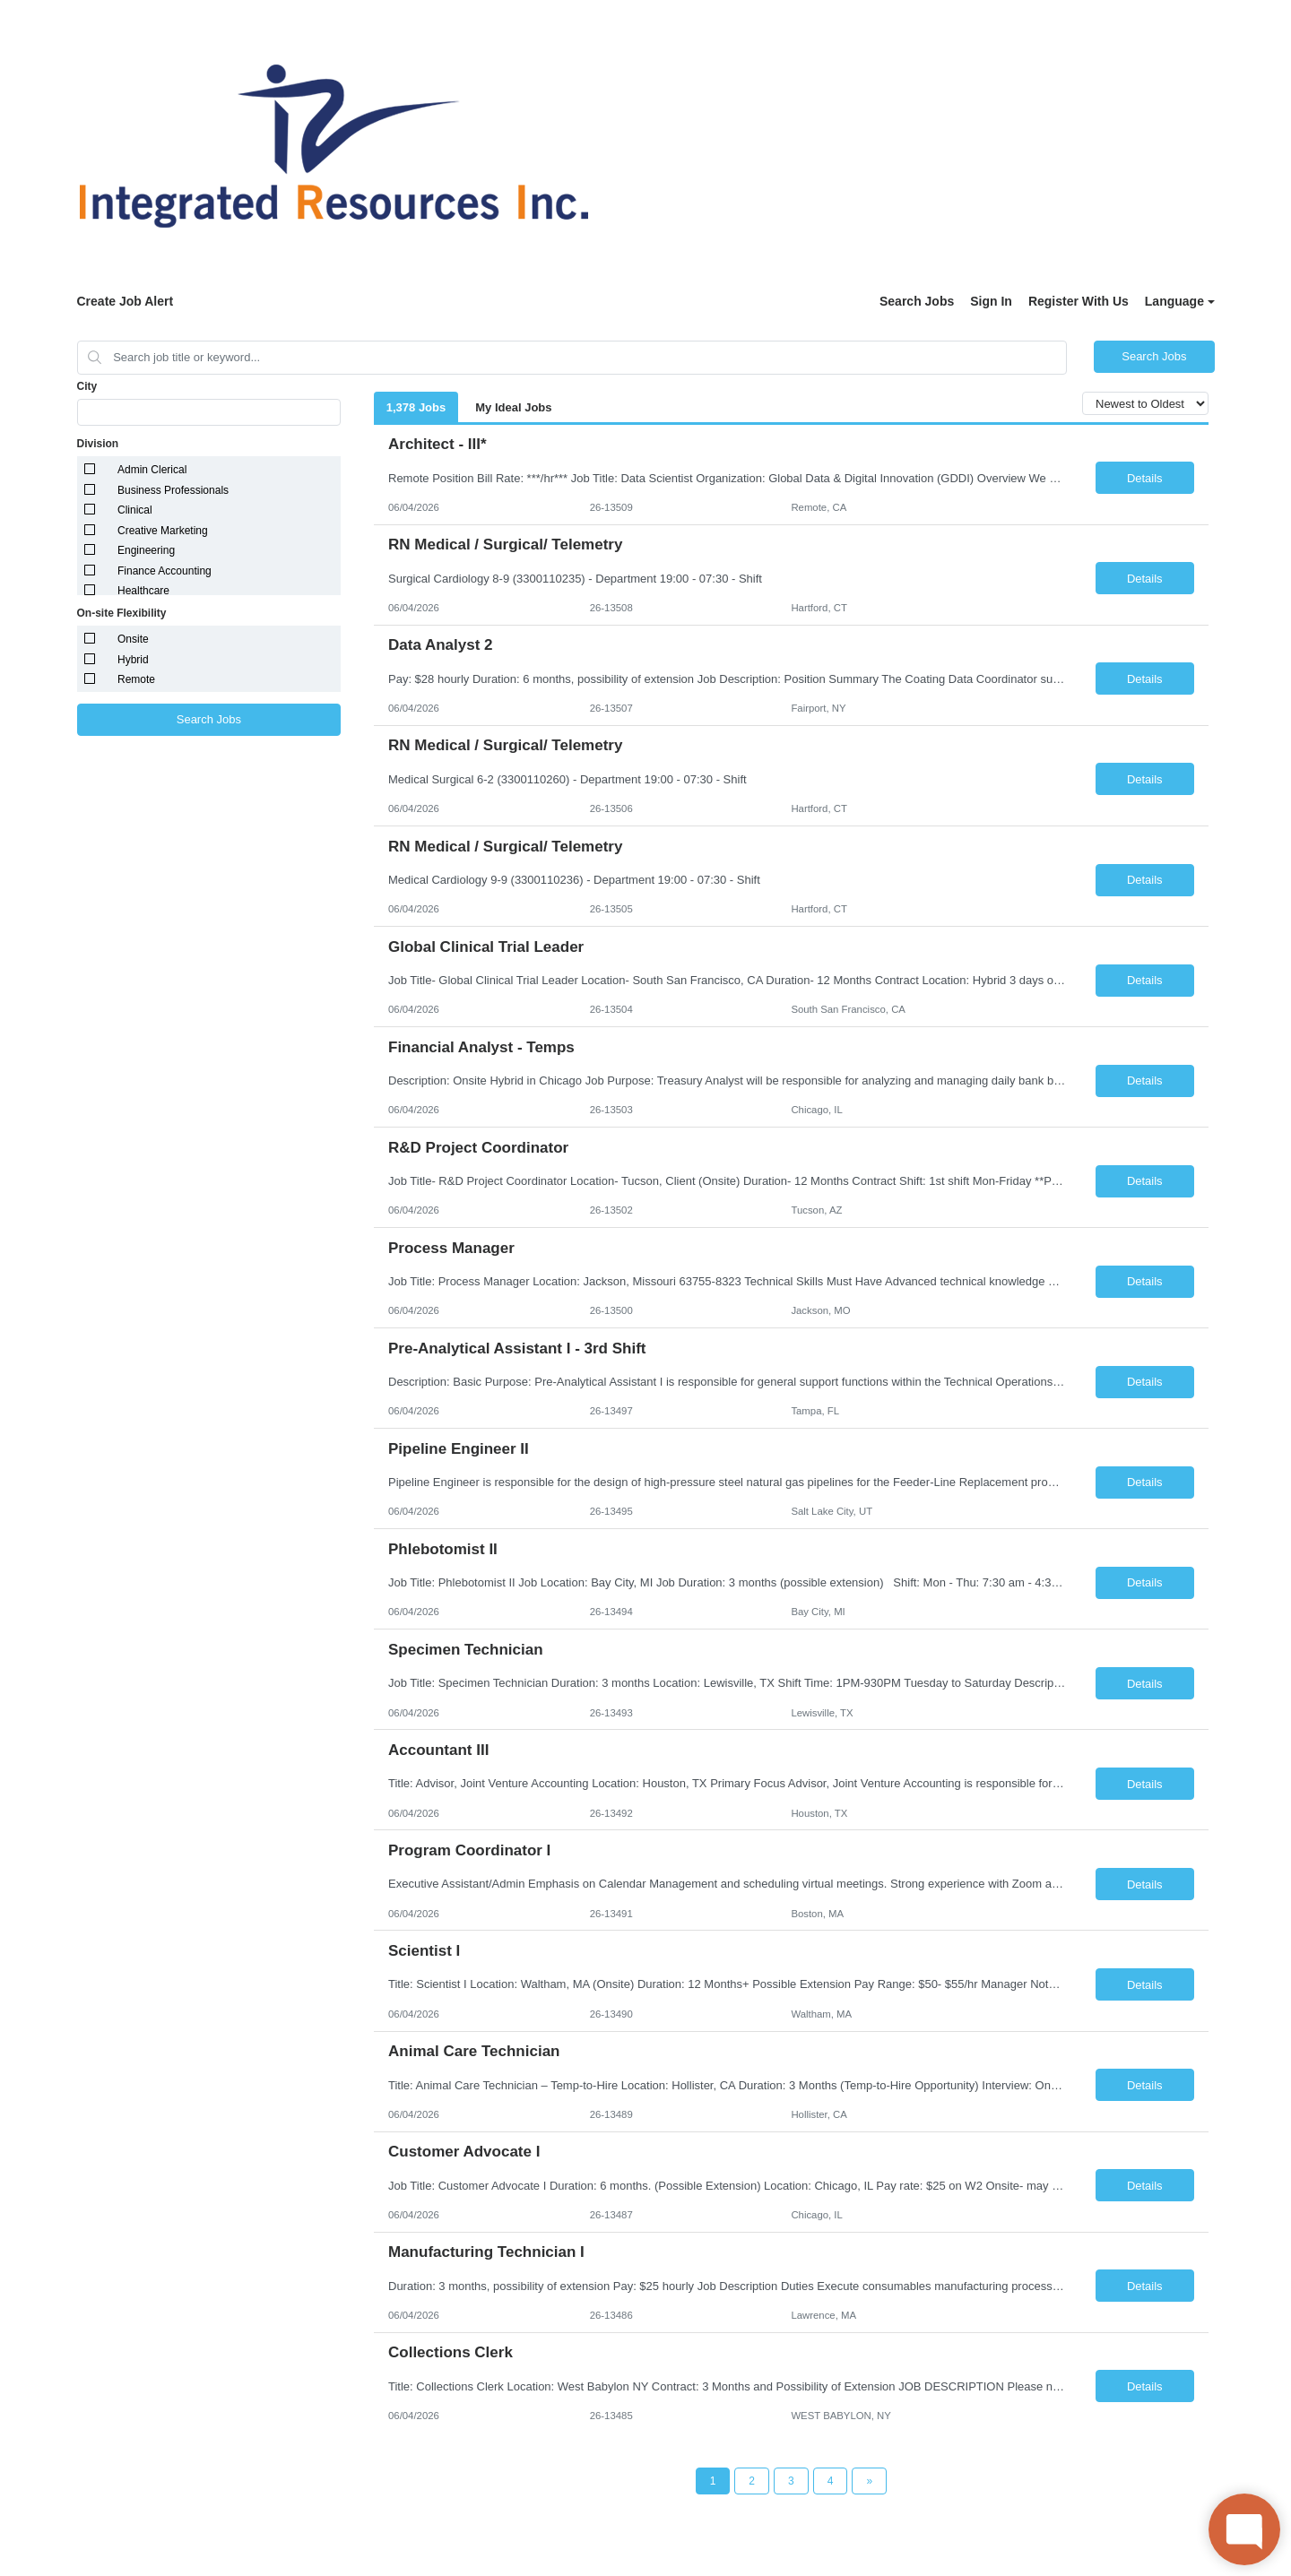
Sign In (991, 301)
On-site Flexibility (122, 613)
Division (98, 443)
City (87, 386)
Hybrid (133, 659)
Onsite (133, 639)
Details (1145, 478)
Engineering (146, 550)
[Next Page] (869, 2481)
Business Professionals (173, 490)
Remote (136, 679)
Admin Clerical (151, 469)
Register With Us (1078, 301)
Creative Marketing (162, 530)
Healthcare (143, 590)
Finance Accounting (164, 571)
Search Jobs (916, 301)
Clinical (134, 510)
